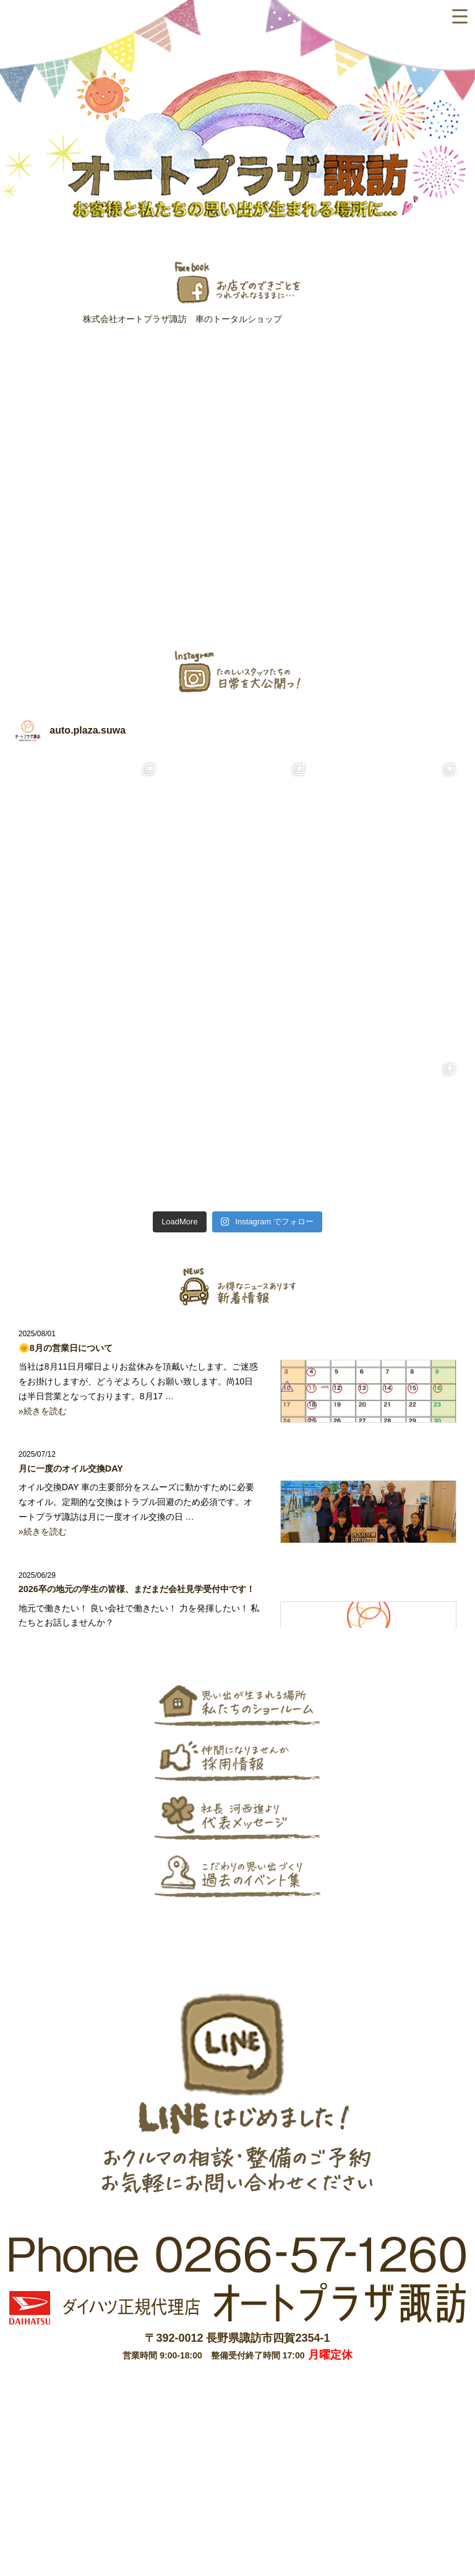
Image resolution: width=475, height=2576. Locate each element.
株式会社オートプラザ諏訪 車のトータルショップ (182, 319)
